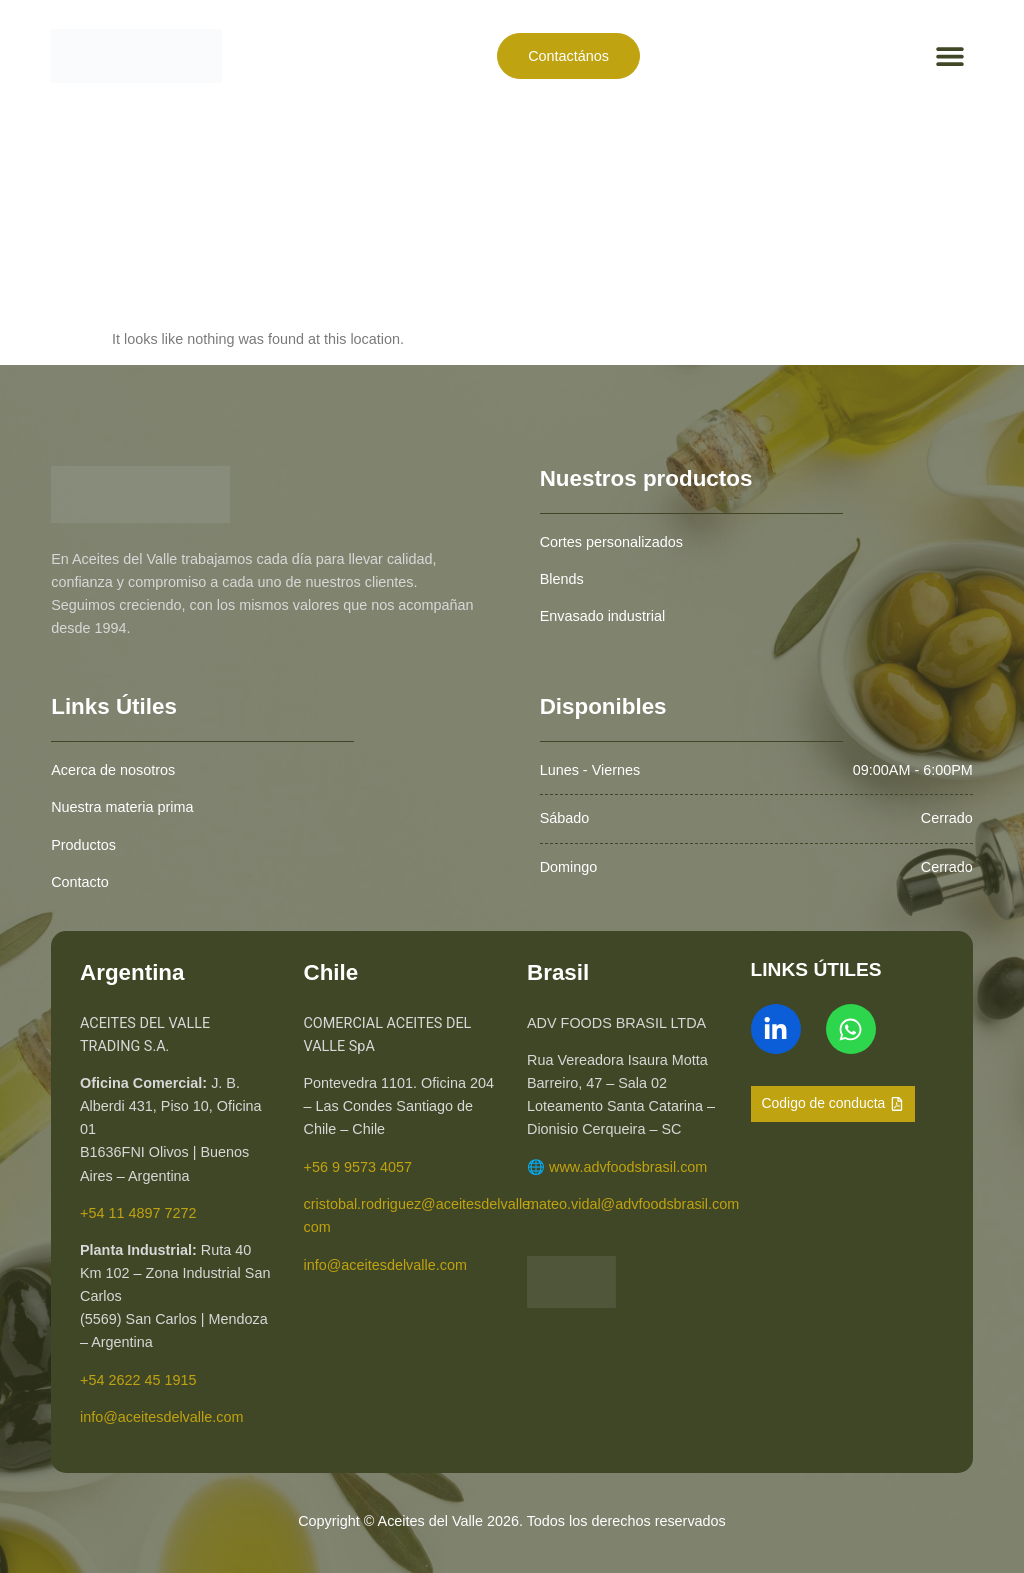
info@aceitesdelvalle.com (161, 1417)
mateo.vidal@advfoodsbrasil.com (633, 1204)
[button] (950, 55)
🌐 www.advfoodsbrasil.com (617, 1167)
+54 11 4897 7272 (138, 1213)
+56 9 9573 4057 (358, 1167)
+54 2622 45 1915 (138, 1380)
